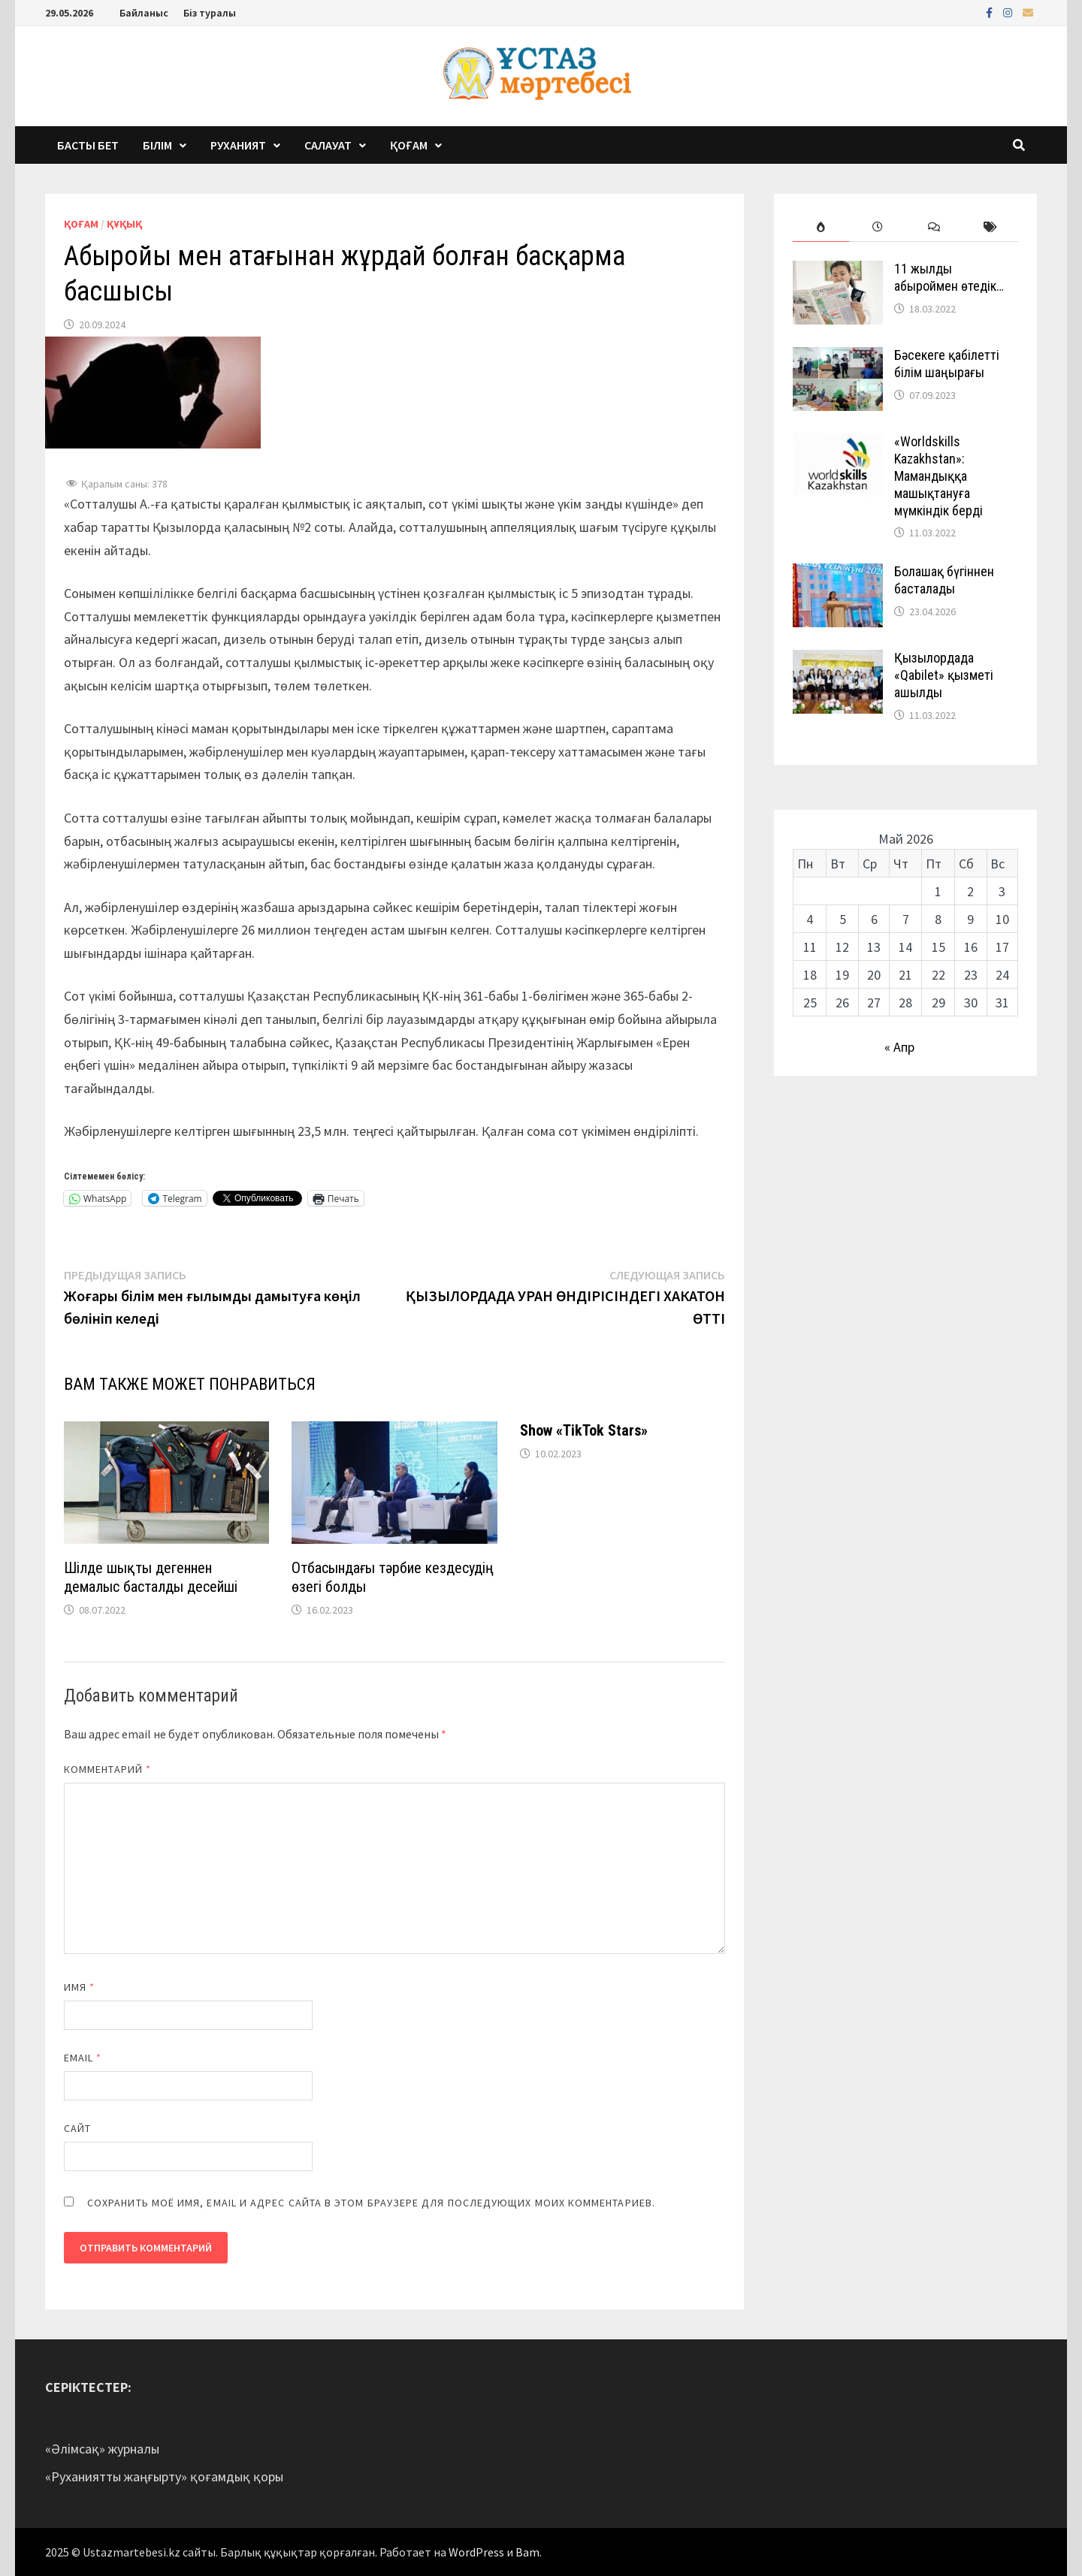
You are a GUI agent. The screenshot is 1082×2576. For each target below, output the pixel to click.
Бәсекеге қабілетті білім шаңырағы (946, 363)
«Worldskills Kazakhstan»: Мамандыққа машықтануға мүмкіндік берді (938, 475)
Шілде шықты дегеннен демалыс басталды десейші (150, 1577)
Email (83, 2057)
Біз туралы (209, 13)
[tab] (821, 227)
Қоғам (409, 145)
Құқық (124, 224)
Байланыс (143, 13)
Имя (79, 1987)
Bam (527, 2551)
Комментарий (107, 1769)
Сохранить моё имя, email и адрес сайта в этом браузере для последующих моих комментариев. (371, 2202)
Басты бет (88, 145)
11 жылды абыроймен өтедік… (949, 277)
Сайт (77, 2128)
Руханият (238, 145)
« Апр (899, 1046)
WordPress (476, 2551)
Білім (157, 145)
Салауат (328, 145)
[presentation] (821, 227)
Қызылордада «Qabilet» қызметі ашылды (943, 675)
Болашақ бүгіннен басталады (944, 579)
